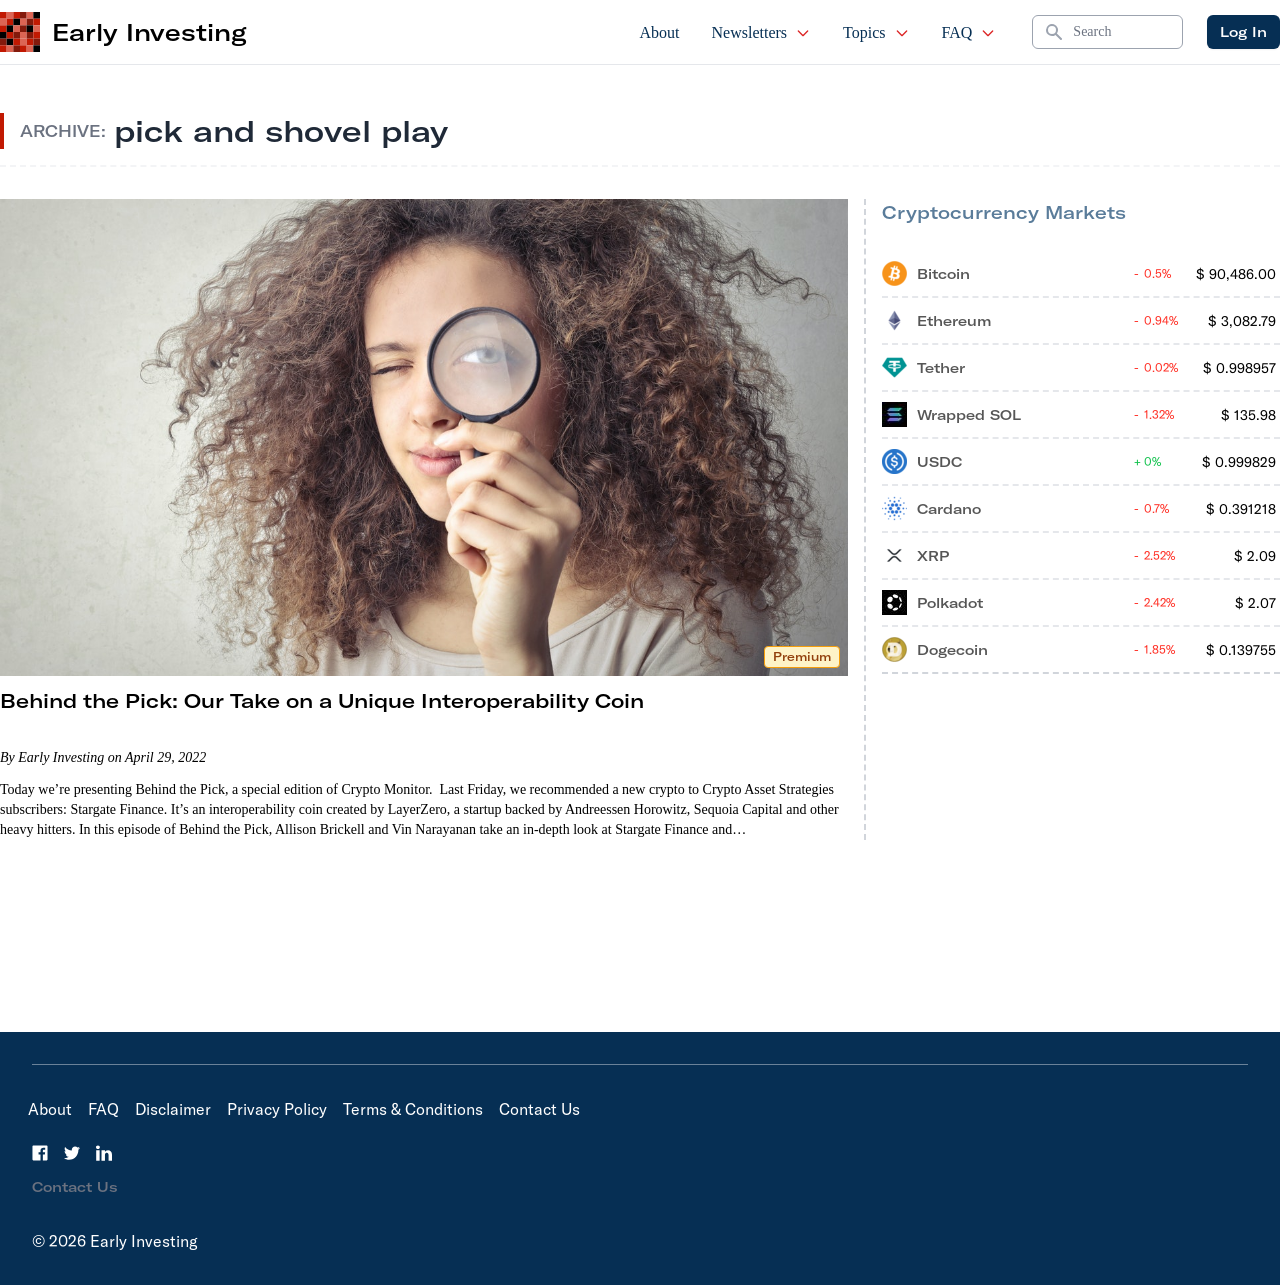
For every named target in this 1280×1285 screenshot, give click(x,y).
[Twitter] (72, 1153)
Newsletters (762, 32)
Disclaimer (173, 1109)
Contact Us (539, 1109)
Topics (876, 32)
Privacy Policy (277, 1109)
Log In (1243, 32)
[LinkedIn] (104, 1153)
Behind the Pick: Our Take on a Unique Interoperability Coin (322, 700)
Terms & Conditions (413, 1109)
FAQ (969, 32)
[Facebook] (40, 1153)
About (660, 32)
